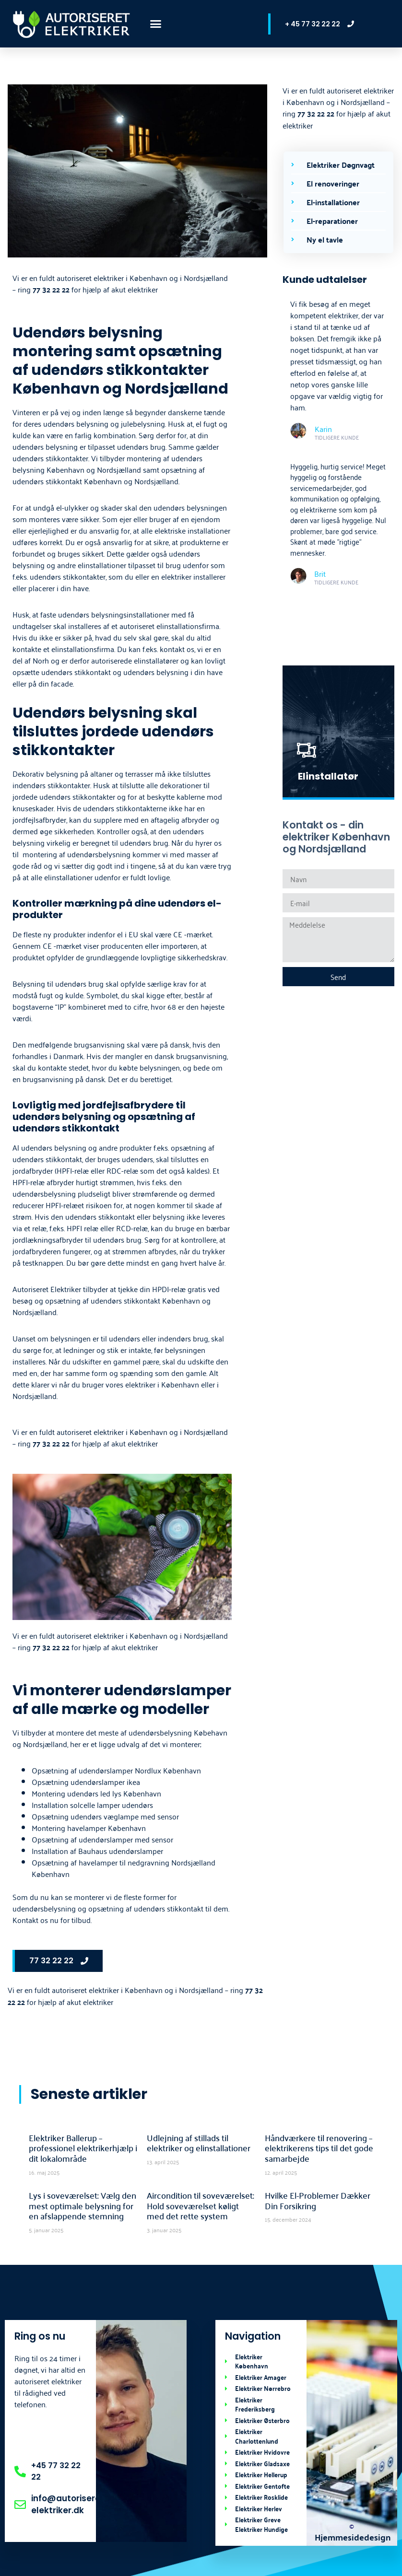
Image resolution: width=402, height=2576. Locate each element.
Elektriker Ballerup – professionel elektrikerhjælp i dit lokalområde (83, 2148)
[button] (156, 24)
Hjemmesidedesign (351, 2537)
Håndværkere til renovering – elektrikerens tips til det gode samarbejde (319, 2148)
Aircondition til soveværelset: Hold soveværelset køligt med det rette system (200, 2205)
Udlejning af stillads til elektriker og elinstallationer (198, 2143)
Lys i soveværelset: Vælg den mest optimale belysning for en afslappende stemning (82, 2205)
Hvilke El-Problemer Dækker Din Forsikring (317, 2200)
